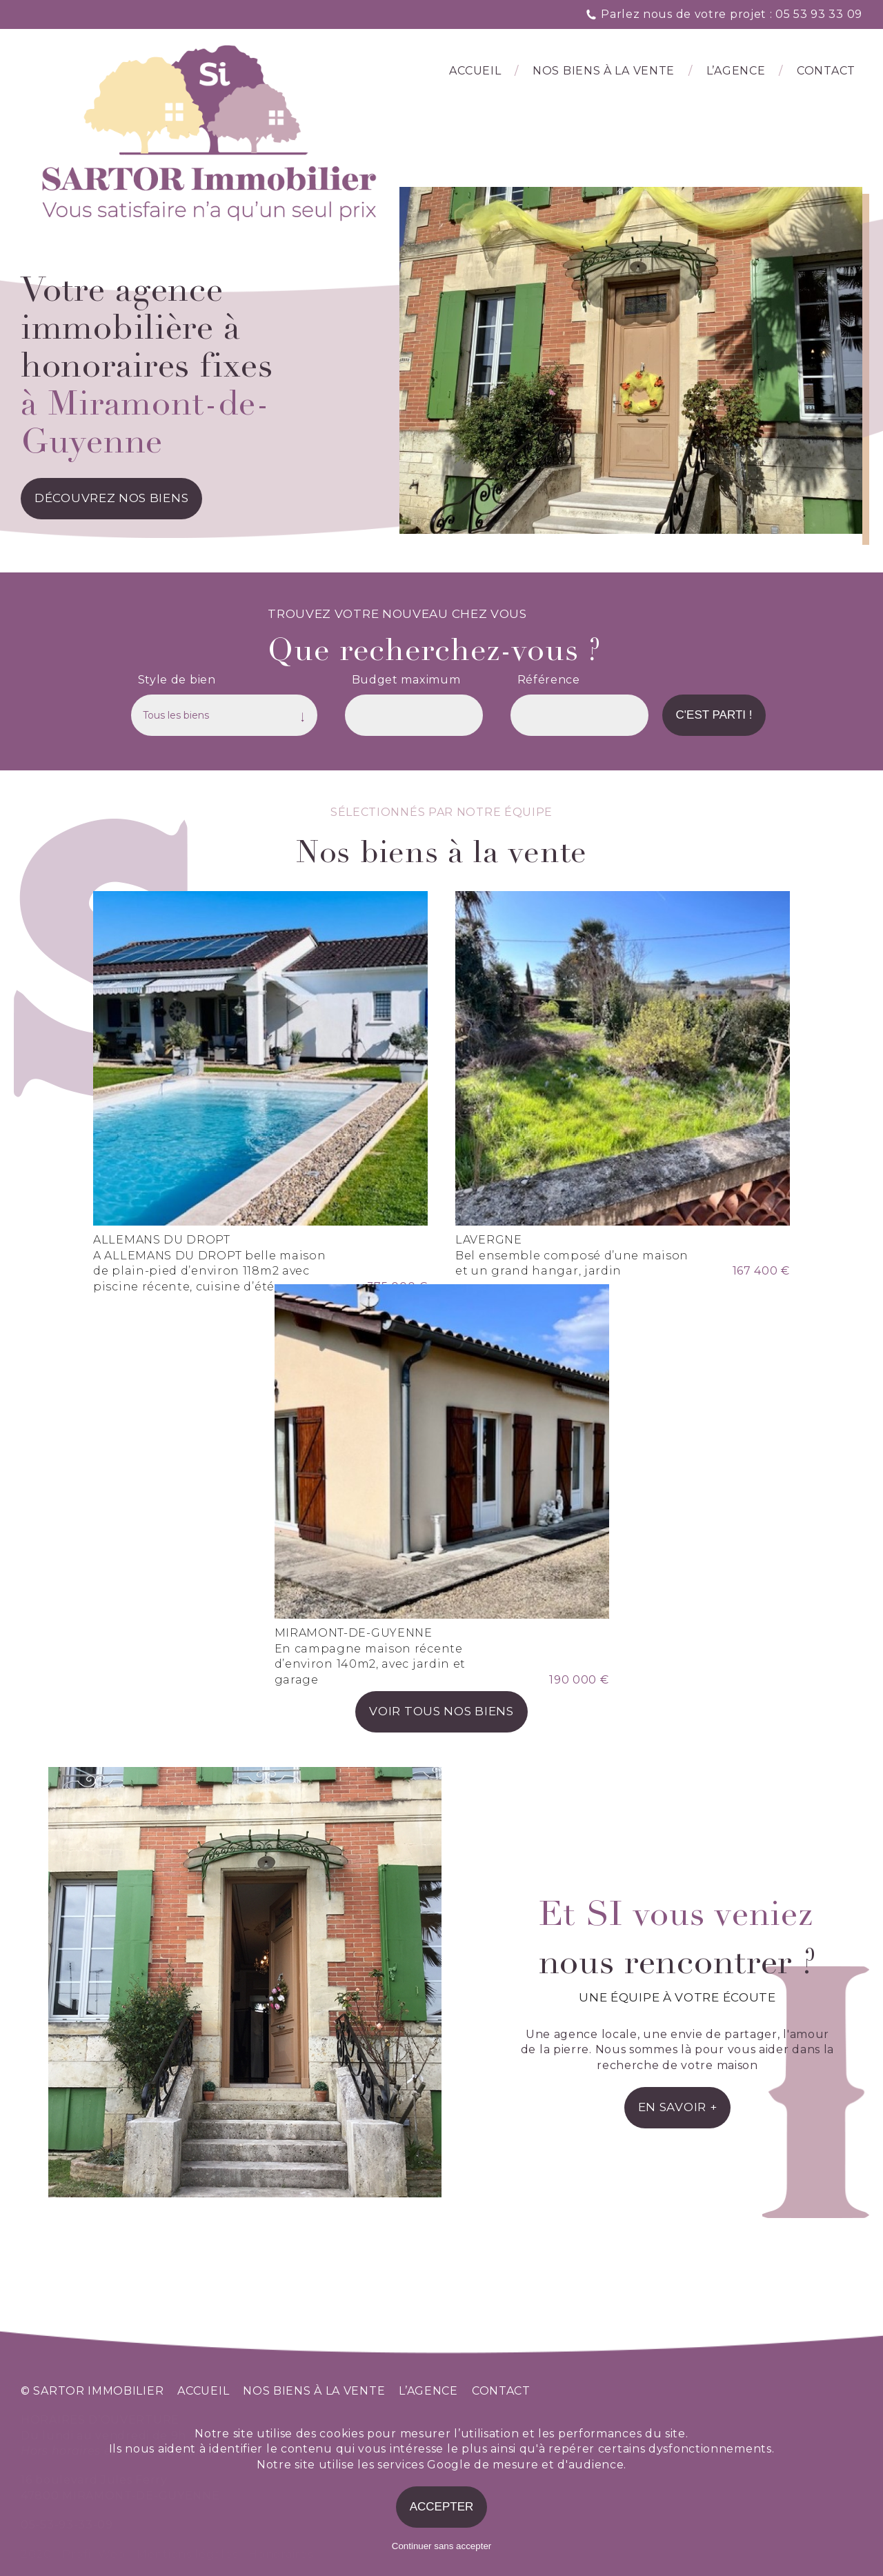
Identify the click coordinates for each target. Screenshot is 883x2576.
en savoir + (677, 2107)
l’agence (736, 70)
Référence (548, 679)
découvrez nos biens (111, 498)
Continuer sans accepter (441, 2546)
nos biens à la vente (314, 2390)
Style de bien (177, 679)
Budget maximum (406, 679)
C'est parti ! (714, 714)
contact (501, 2390)
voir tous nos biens (441, 1711)
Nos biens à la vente (604, 70)
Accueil (475, 70)
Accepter (442, 2506)
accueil (203, 2390)
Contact (826, 70)
